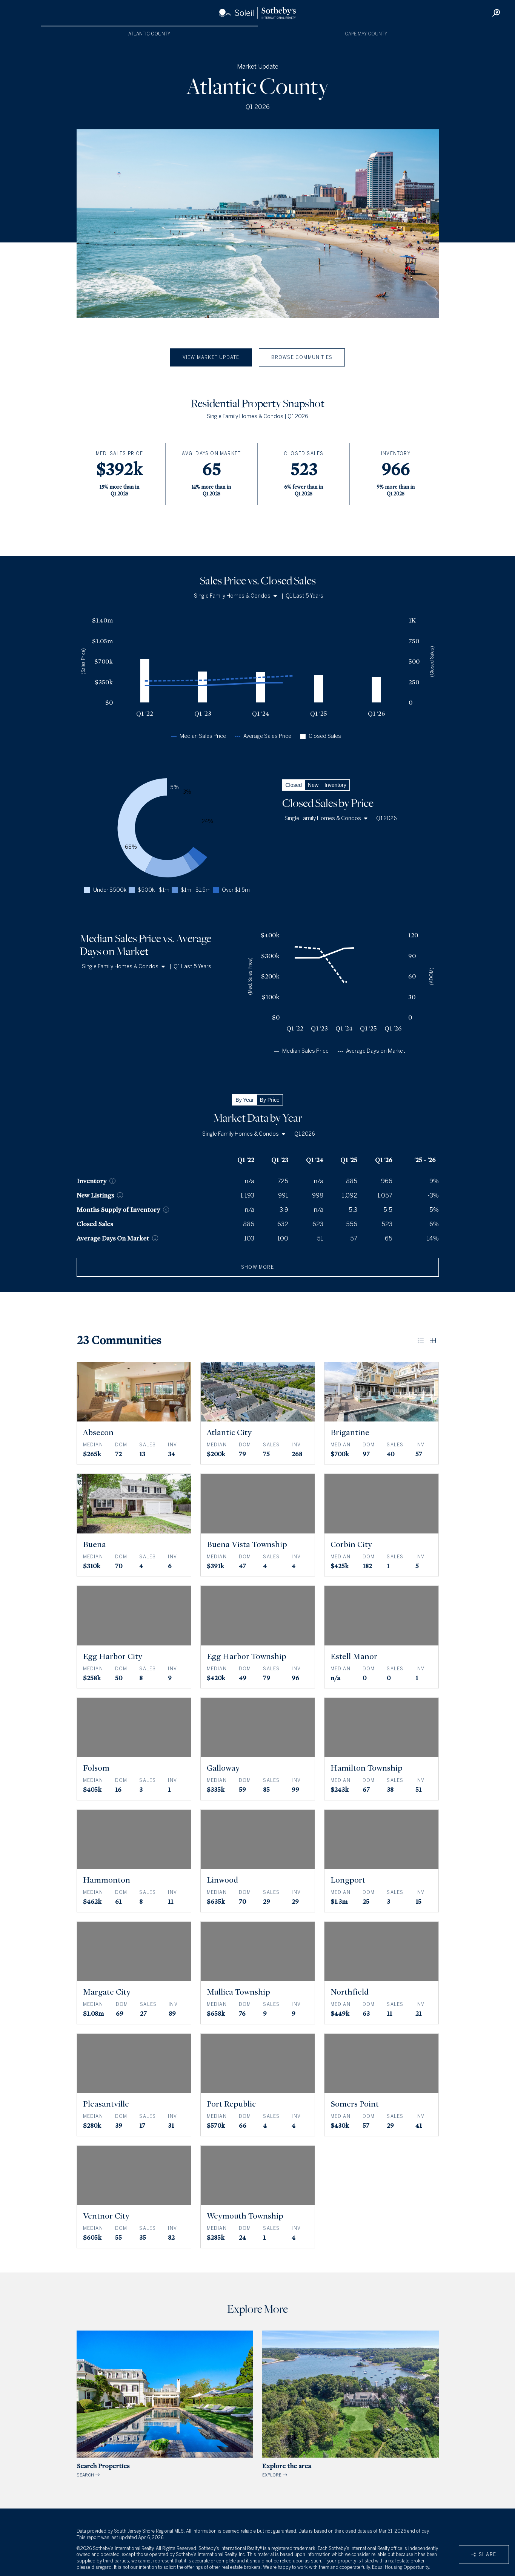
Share (484, 2554)
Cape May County (366, 34)
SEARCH (165, 2404)
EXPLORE (350, 2404)
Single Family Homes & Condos (235, 596)
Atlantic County (149, 34)
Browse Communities (302, 357)
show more (257, 1267)
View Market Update (211, 357)
